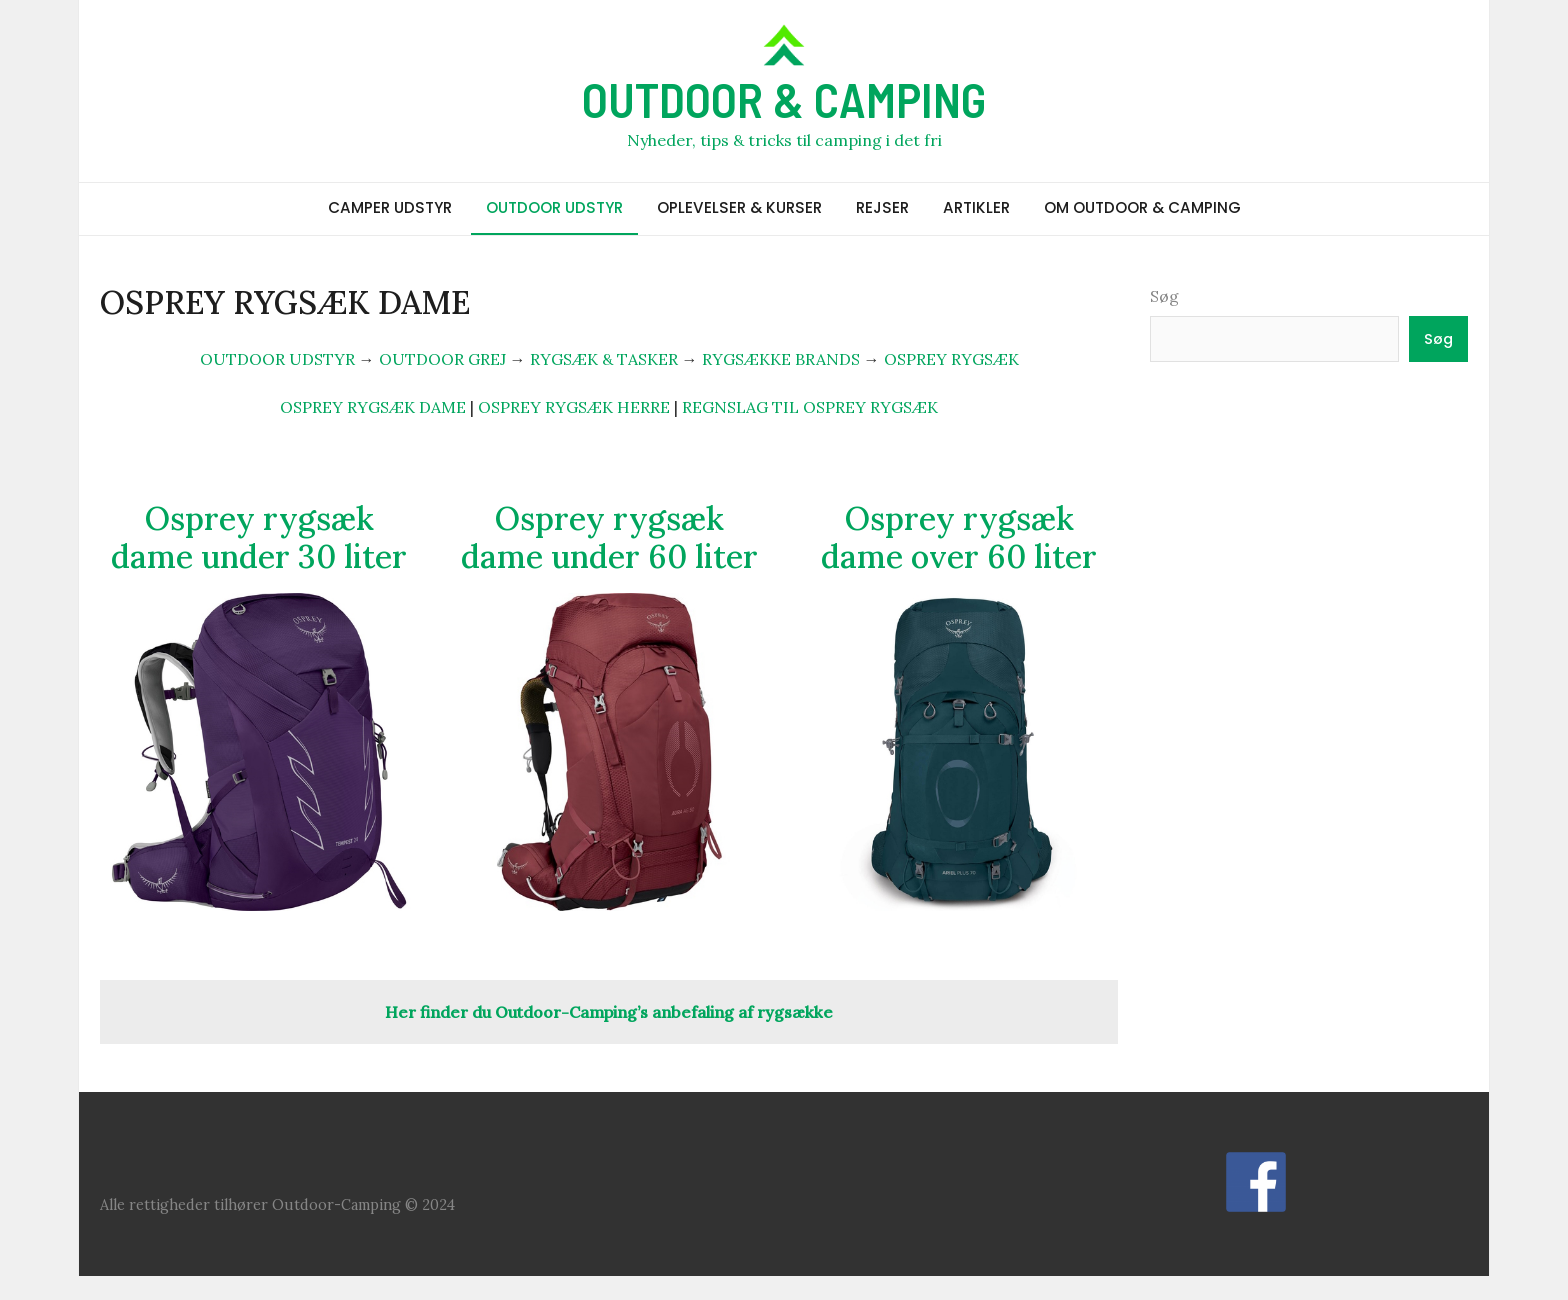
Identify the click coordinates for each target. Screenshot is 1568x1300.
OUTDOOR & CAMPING (784, 99)
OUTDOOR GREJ (442, 359)
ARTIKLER (976, 207)
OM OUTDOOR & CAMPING (1142, 207)
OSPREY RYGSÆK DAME (373, 407)
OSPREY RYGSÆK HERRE (574, 407)
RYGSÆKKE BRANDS (781, 359)
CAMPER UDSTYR (390, 207)
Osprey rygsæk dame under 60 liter (609, 537)
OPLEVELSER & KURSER (739, 207)
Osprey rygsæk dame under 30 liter (259, 537)
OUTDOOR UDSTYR (554, 207)
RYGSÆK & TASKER (604, 359)
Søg (1164, 296)
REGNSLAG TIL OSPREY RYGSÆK (810, 407)
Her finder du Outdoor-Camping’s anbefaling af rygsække (609, 1012)
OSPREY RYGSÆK (951, 359)
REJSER (882, 207)
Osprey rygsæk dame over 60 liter (959, 537)
